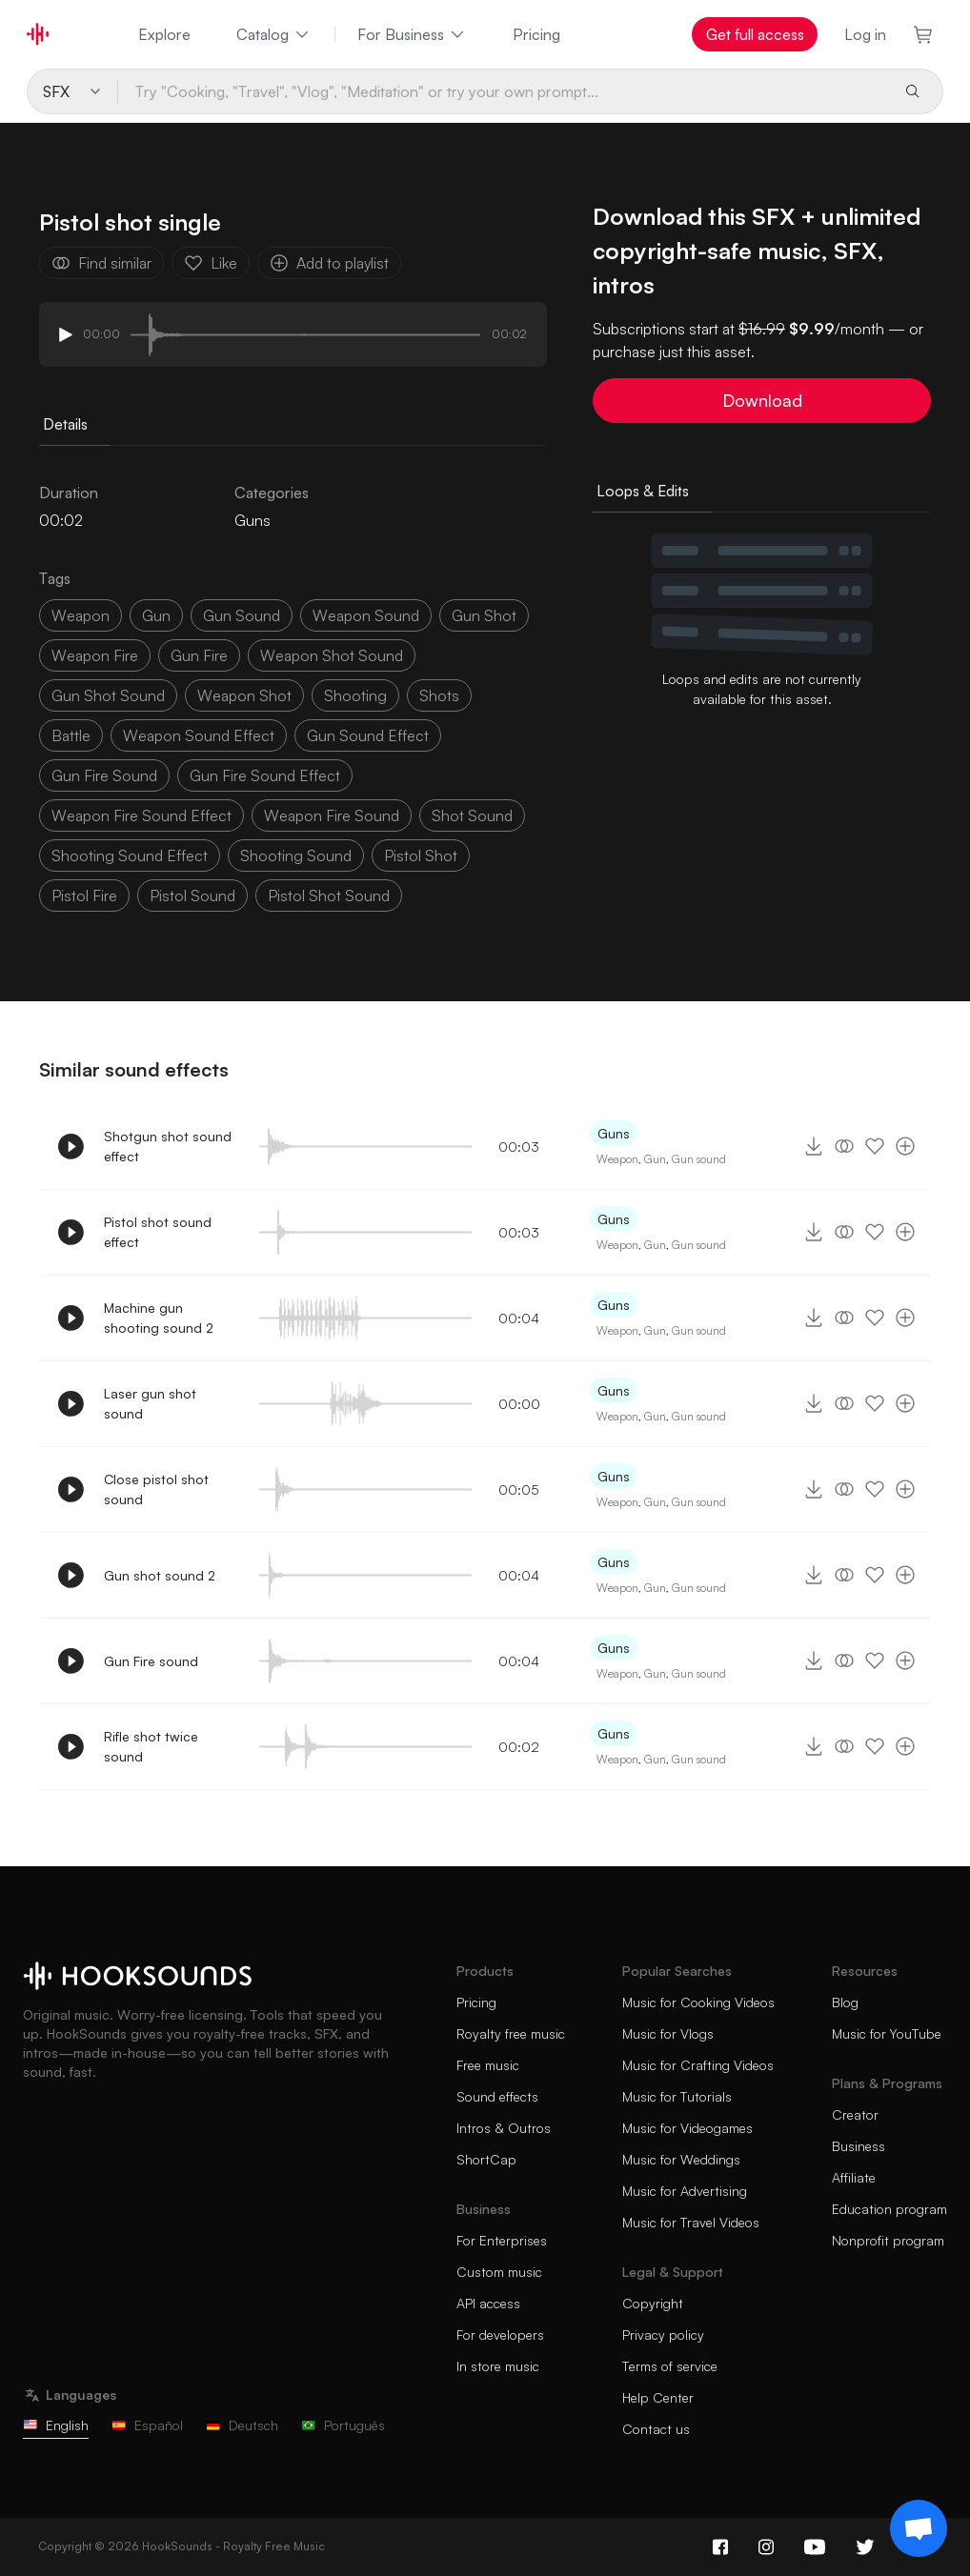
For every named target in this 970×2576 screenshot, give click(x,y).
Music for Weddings (681, 2159)
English (56, 2425)
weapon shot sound (331, 655)
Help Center (658, 2397)
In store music (497, 2366)
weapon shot (244, 695)
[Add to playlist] (905, 1146)
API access (488, 2303)
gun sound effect (368, 735)
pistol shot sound (329, 895)
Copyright (652, 2303)
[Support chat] (918, 2528)
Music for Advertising (684, 2191)
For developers (500, 2334)
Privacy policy (663, 2334)
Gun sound (699, 1159)
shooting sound (296, 855)
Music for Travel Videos (690, 2222)
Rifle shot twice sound (151, 1746)
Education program (889, 2209)
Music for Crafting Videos (698, 2065)
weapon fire (94, 655)
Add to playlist (329, 262)
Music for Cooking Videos (698, 2002)
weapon (80, 615)
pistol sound (192, 895)
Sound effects (497, 2096)
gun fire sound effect (265, 775)
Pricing (536, 34)
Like (210, 262)
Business (858, 2146)
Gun (655, 1159)
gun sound (241, 615)
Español (147, 2425)
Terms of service (669, 2366)
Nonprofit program (888, 2240)
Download (762, 400)
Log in (865, 34)
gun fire (199, 655)
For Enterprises (501, 2240)
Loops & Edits (642, 490)
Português (343, 2425)
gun (156, 615)
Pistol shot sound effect (158, 1232)
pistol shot (420, 855)
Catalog (274, 34)
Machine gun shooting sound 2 (158, 1317)
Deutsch (242, 2425)
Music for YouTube (886, 2033)
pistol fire (84, 895)
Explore (164, 34)
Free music (487, 2065)
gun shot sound (108, 695)
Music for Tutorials (677, 2096)
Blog (845, 2002)
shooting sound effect (129, 855)
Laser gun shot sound (150, 1403)
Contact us (656, 2429)
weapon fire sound (331, 815)
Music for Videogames (687, 2128)
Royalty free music (510, 2033)
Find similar (101, 262)
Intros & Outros (503, 2128)
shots (439, 695)
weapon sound (366, 615)
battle (71, 735)
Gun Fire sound (151, 1661)
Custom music (499, 2272)
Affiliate (854, 2177)
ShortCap (486, 2159)
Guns (252, 520)
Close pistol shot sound (156, 1489)
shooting (355, 695)
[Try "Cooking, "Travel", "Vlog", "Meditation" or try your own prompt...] (503, 91)
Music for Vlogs (668, 2033)
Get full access (755, 34)
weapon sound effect (198, 735)
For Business (412, 34)
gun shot (484, 615)
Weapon (617, 1159)
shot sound (472, 815)
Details (65, 423)
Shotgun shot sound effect (168, 1146)
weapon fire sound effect (141, 815)
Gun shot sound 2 (159, 1575)
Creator (855, 2114)
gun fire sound (104, 775)
